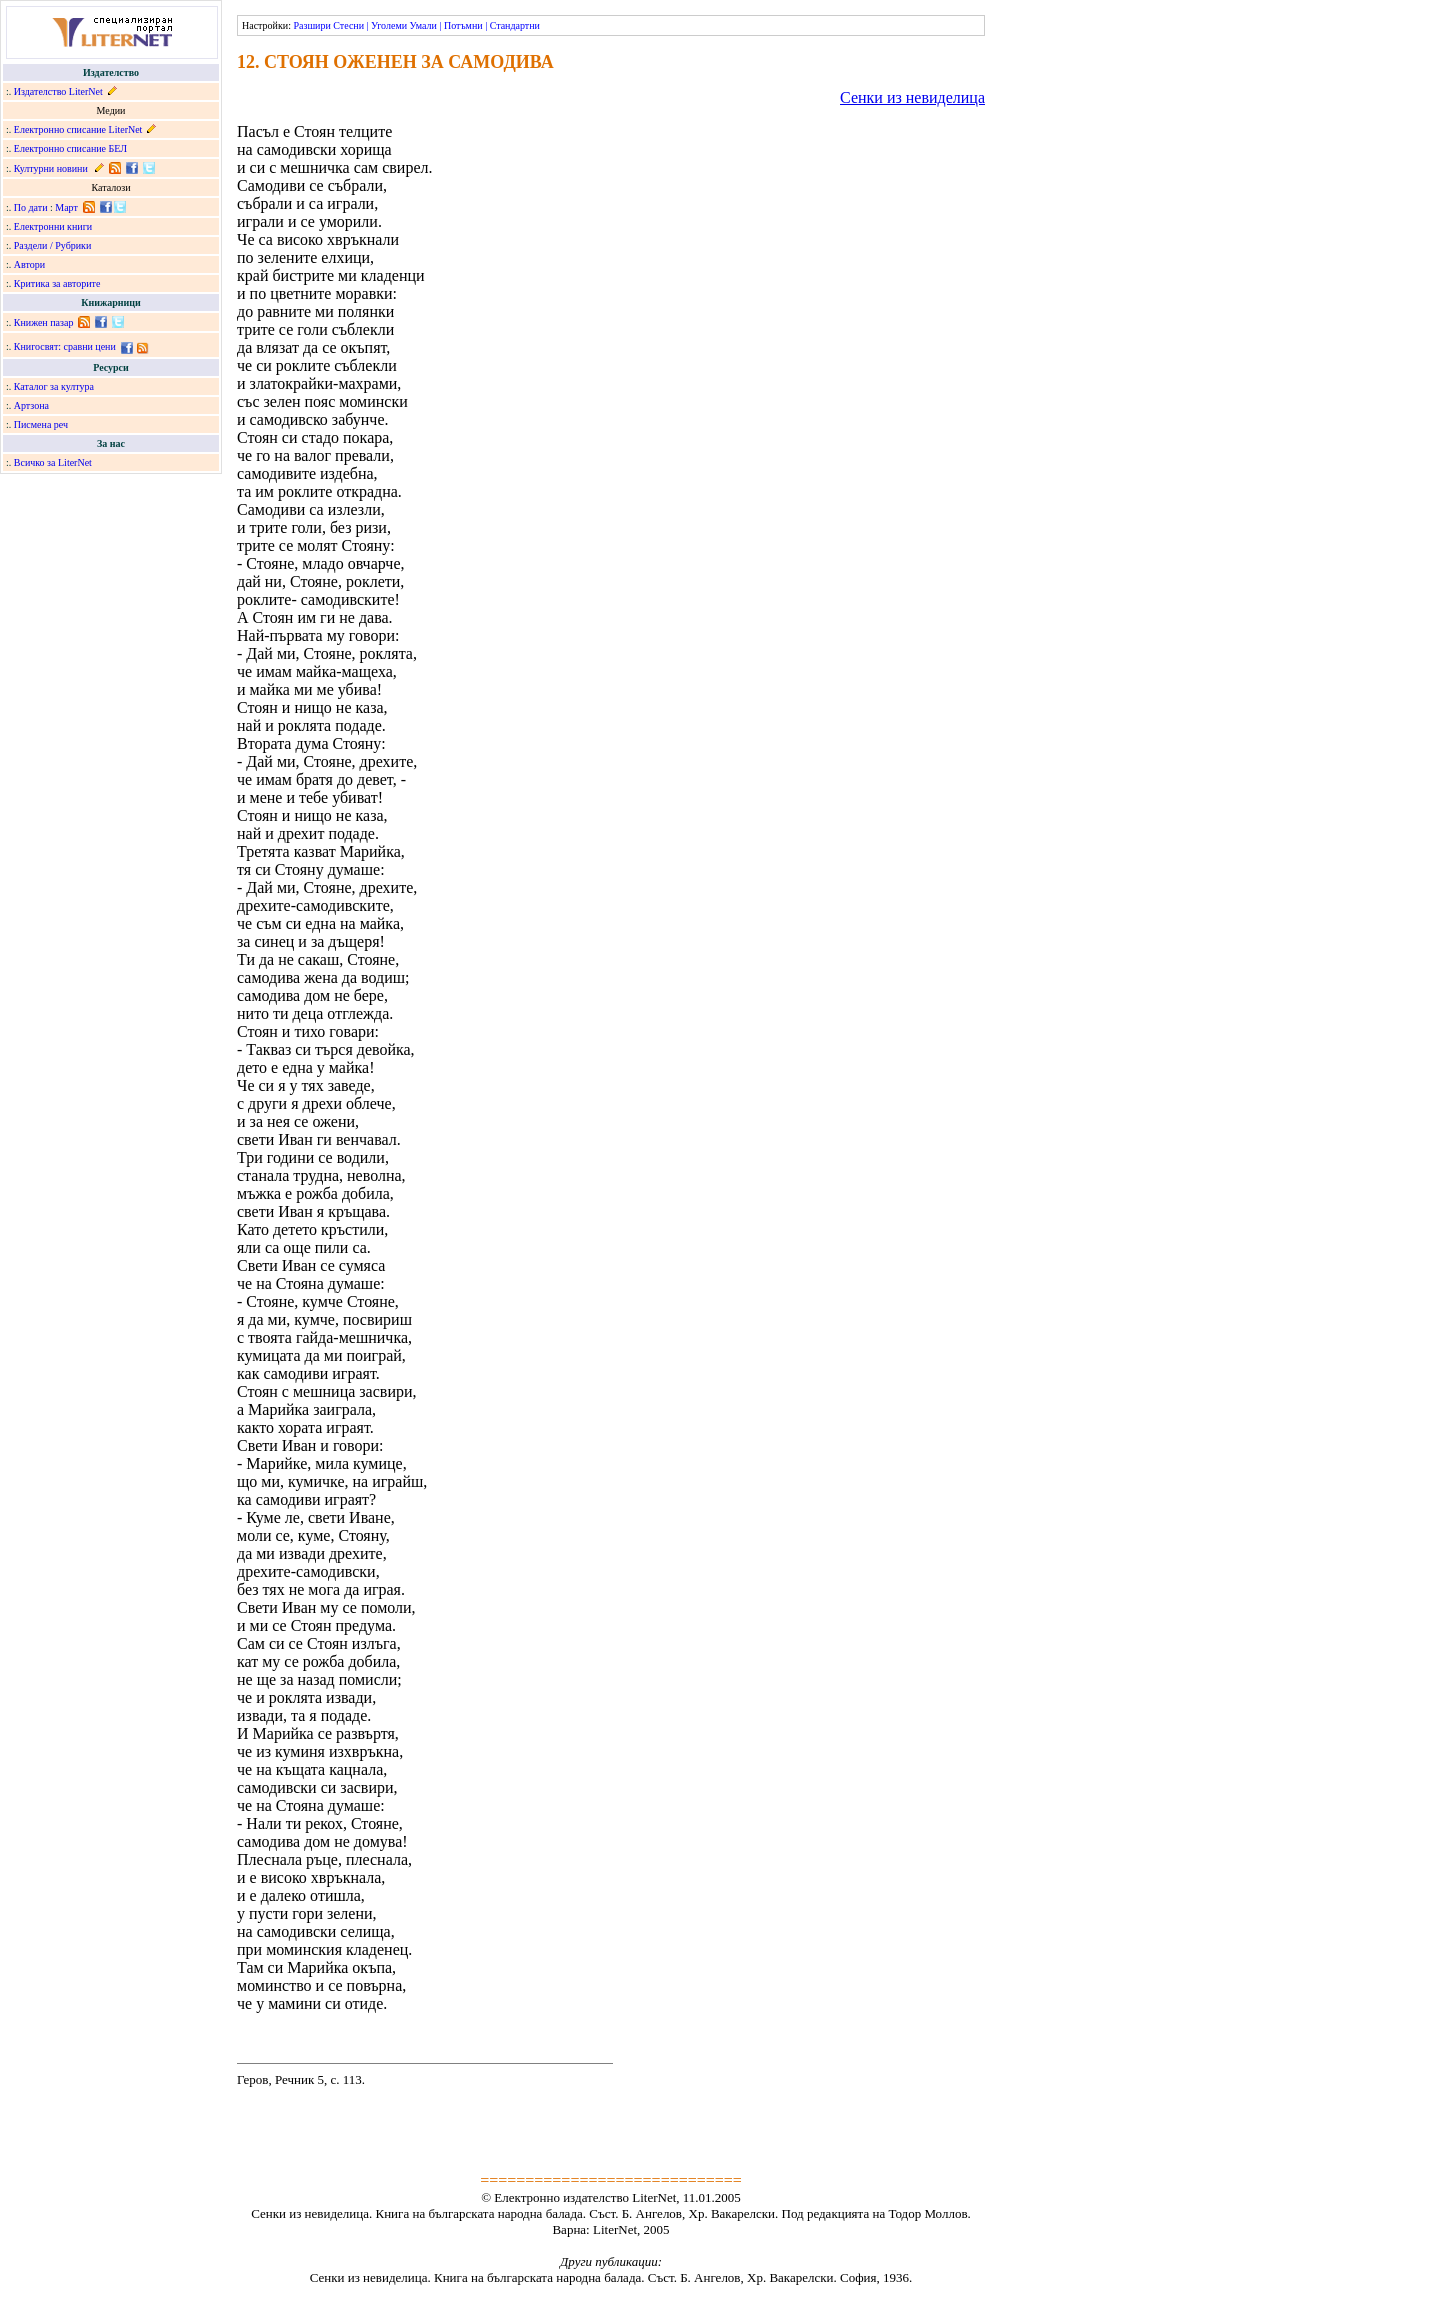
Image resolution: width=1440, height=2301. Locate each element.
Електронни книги (53, 226)
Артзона (31, 405)
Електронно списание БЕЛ (70, 148)
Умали (423, 25)
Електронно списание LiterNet (78, 129)
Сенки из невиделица (912, 97)
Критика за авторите (57, 283)
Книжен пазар (44, 322)
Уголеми (389, 25)
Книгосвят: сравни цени (65, 346)
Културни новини (51, 168)
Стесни (348, 25)
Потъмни (463, 25)
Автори (29, 264)
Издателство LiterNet (58, 91)
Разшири (311, 25)
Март (66, 207)
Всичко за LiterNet (53, 462)
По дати (31, 207)
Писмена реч (41, 424)
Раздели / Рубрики (53, 245)
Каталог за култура (54, 386)
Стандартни (515, 25)
